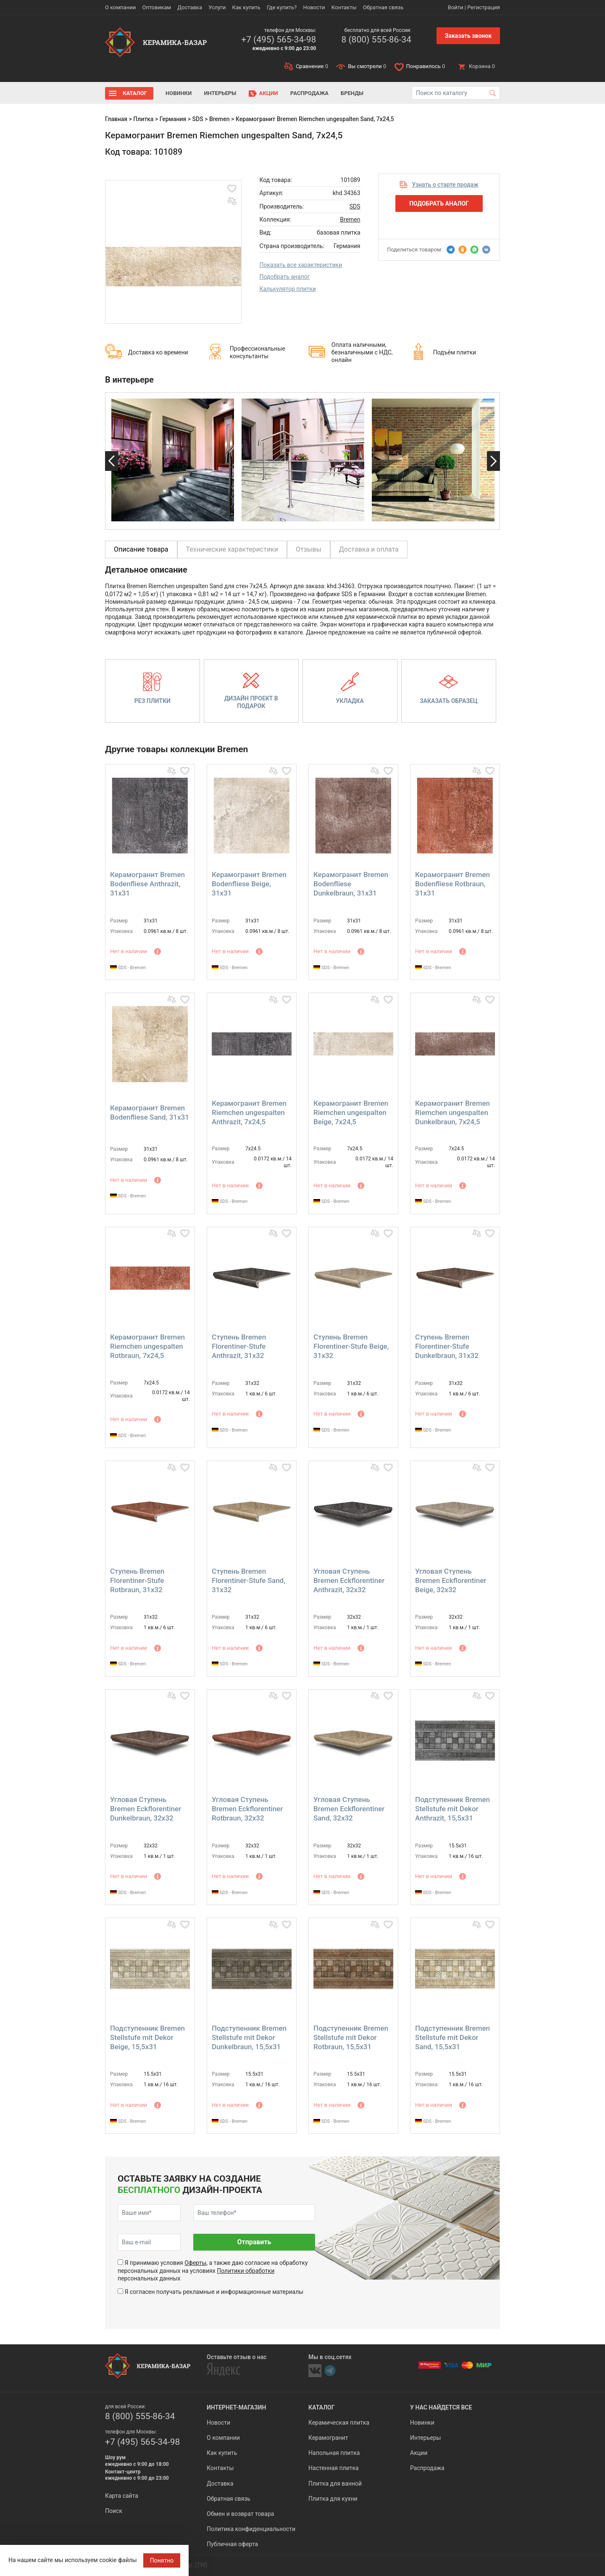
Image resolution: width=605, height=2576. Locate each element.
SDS (197, 119)
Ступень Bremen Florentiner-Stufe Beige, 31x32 (351, 1346)
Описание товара (141, 549)
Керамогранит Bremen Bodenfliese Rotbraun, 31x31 (452, 883)
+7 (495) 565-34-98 (278, 39)
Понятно (162, 2560)
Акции (268, 93)
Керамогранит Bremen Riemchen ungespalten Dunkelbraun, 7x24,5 (452, 1112)
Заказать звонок (468, 35)
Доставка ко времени (158, 352)
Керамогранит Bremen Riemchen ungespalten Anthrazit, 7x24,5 (249, 1112)
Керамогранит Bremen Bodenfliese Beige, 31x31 (249, 883)
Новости (314, 7)
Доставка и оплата (369, 549)
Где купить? (282, 7)
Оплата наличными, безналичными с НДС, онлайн (362, 352)
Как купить (246, 7)
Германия (173, 119)
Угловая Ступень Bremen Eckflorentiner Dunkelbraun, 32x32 (145, 1808)
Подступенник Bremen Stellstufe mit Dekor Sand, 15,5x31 (452, 2037)
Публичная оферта (232, 2544)
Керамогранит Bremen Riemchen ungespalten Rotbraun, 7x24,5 (147, 1346)
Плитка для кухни (333, 2498)
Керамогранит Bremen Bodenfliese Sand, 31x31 (149, 1112)
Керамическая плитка (338, 2422)
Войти (455, 7)
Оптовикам (156, 7)
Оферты (195, 2262)
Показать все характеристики (301, 265)
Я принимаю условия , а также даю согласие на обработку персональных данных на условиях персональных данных (213, 2270)
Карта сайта (121, 2495)
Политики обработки (245, 2270)
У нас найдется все (441, 2407)
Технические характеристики (232, 549)
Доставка (189, 7)
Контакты (344, 7)
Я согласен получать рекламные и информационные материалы (213, 2291)
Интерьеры (220, 93)
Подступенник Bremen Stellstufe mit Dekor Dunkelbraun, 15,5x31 (249, 2037)
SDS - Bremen (128, 967)
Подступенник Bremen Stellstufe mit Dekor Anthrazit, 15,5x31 (452, 1808)
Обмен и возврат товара (240, 2513)
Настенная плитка (333, 2468)
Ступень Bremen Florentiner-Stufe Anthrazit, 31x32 (239, 1346)
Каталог (135, 93)
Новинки (179, 93)
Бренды (352, 93)
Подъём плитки (454, 352)
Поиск (113, 2510)
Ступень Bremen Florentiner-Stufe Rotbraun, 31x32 (137, 1580)
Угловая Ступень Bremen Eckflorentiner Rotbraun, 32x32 (247, 1808)
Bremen (219, 119)
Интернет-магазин (236, 2407)
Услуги (217, 7)
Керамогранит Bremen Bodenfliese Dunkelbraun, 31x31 (350, 883)
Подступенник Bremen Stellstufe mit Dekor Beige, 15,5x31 (147, 2037)
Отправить (254, 2242)
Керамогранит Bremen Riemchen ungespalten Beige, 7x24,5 (350, 1112)
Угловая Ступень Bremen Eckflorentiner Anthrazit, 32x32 (348, 1580)
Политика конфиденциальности (251, 2529)
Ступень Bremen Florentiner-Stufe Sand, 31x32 (248, 1580)
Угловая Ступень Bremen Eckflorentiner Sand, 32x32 (348, 1808)
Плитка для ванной (335, 2483)
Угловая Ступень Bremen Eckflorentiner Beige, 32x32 (450, 1580)
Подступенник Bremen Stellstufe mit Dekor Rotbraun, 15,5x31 (350, 2037)
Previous (111, 461)
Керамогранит (328, 2437)
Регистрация (483, 7)
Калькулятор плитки (288, 288)
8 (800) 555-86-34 (376, 39)
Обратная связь (383, 7)
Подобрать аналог (285, 276)
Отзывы (308, 549)
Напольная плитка (334, 2452)
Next (493, 461)
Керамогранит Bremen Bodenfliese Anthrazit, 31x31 (147, 883)
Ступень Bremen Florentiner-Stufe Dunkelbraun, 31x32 (447, 1346)
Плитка (143, 119)
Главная (116, 119)
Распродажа (309, 93)
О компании (120, 7)
